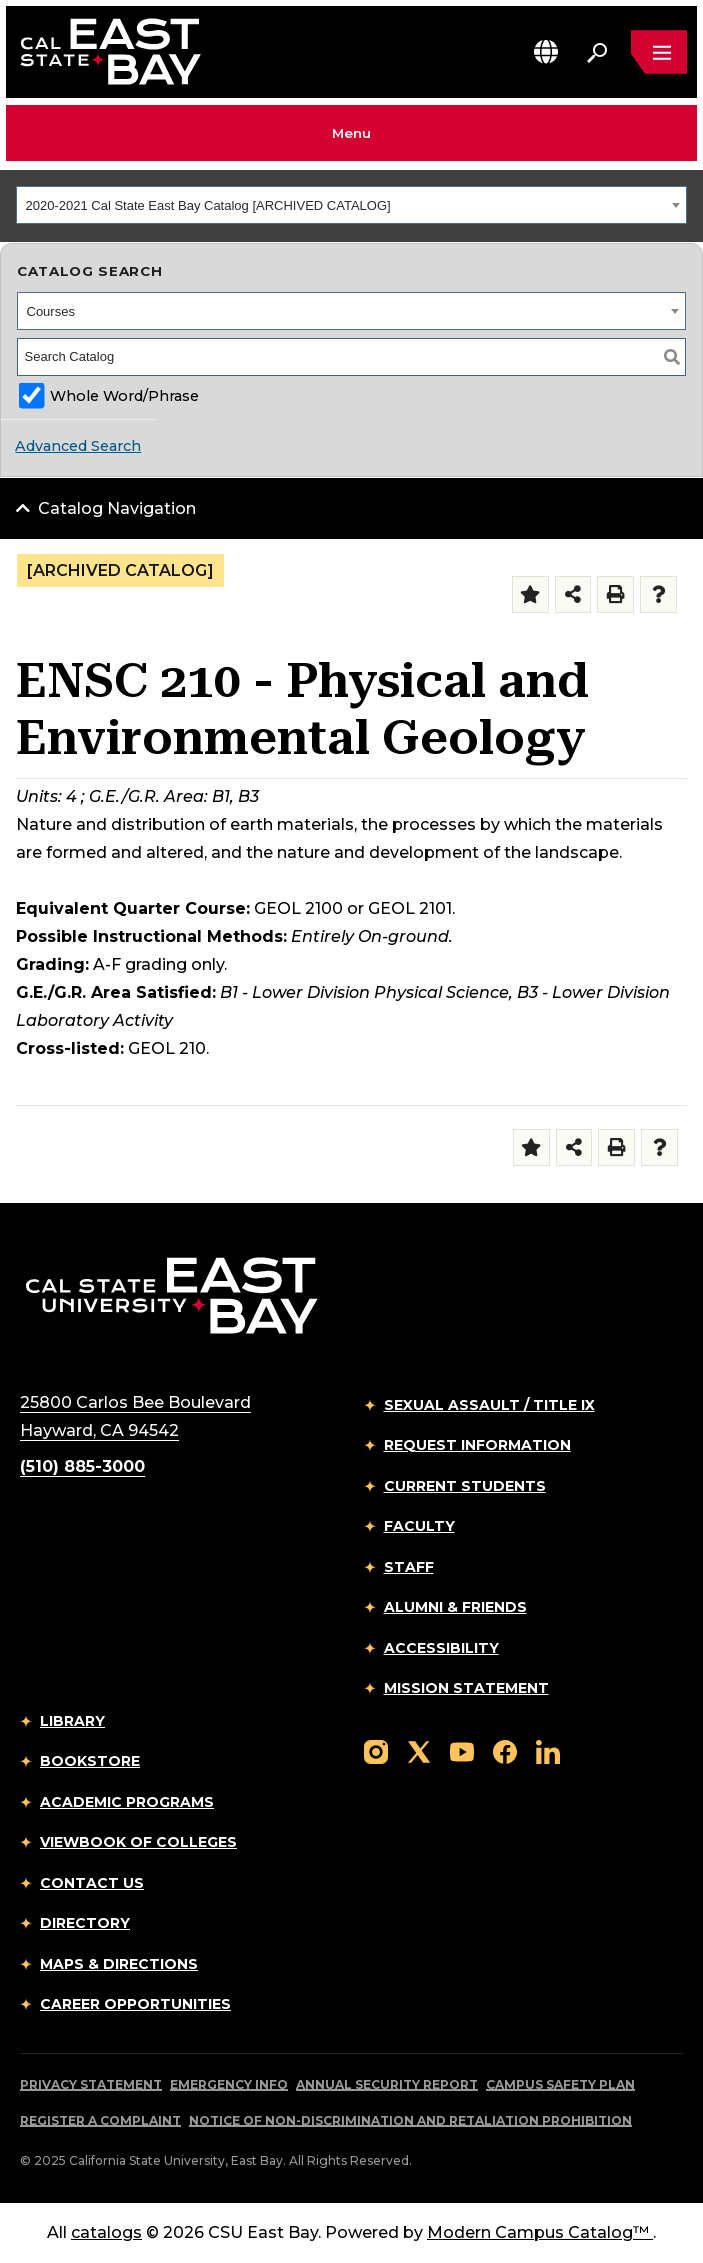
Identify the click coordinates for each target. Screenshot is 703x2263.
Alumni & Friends (455, 1607)
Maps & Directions (119, 1964)
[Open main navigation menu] (659, 52)
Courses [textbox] (51, 311)
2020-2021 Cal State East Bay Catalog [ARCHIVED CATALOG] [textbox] (208, 205)
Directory (85, 1923)
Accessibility (441, 1648)
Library (72, 1721)
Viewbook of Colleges (138, 1842)
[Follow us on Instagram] (376, 1750)
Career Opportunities (135, 2004)
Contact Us (92, 1883)
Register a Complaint (100, 2120)
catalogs (106, 2232)
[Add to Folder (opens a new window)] (530, 594)
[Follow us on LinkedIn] (548, 1750)
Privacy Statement (91, 2084)
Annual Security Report (387, 2084)
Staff (409, 1567)
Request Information (477, 1445)
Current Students (465, 1486)
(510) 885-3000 (82, 1466)
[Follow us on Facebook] (505, 1750)
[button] (546, 51)
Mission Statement (466, 1688)
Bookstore (90, 1761)
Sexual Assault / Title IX (489, 1405)
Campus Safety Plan (560, 2084)
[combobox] (351, 205)
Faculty (419, 1526)
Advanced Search (78, 446)
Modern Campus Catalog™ (540, 2232)
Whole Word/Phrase (124, 396)
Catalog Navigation (117, 508)
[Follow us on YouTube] (462, 1750)
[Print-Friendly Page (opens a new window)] (615, 594)
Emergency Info (229, 2084)
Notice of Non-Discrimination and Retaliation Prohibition (410, 2120)
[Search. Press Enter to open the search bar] (597, 52)
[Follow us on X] (419, 1750)
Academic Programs (127, 1802)
